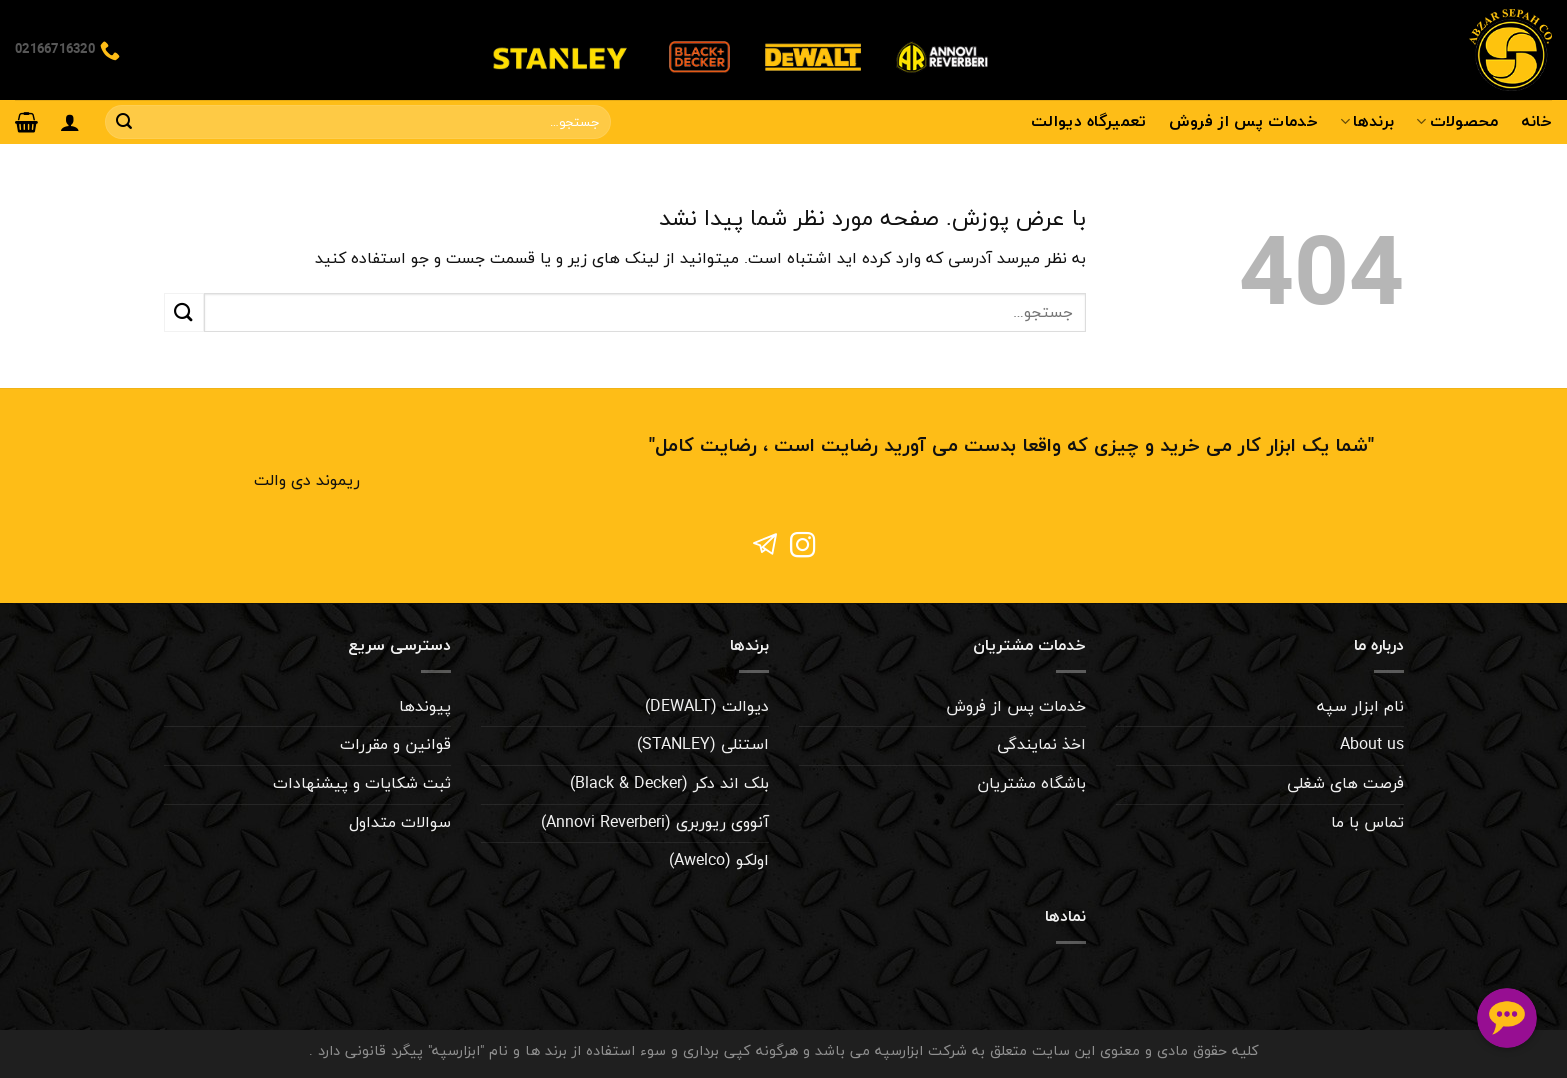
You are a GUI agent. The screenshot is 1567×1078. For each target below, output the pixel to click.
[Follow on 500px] (764, 547)
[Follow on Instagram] (803, 547)
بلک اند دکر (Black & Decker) (669, 784)
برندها (1367, 122)
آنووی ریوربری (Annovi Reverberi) (655, 823)
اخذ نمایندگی (1041, 745)
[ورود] (70, 122)
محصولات (1457, 122)
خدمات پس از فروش (1243, 122)
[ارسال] (124, 122)
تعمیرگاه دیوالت (1089, 122)
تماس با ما (1367, 823)
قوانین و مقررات (395, 745)
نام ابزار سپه (1360, 707)
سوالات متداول (400, 823)
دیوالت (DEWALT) (707, 707)
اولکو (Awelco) (719, 861)
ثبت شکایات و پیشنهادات (362, 784)
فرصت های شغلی (1345, 784)
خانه (1536, 122)
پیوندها (425, 707)
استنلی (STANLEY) (703, 745)
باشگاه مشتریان (1031, 784)
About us (1372, 745)
